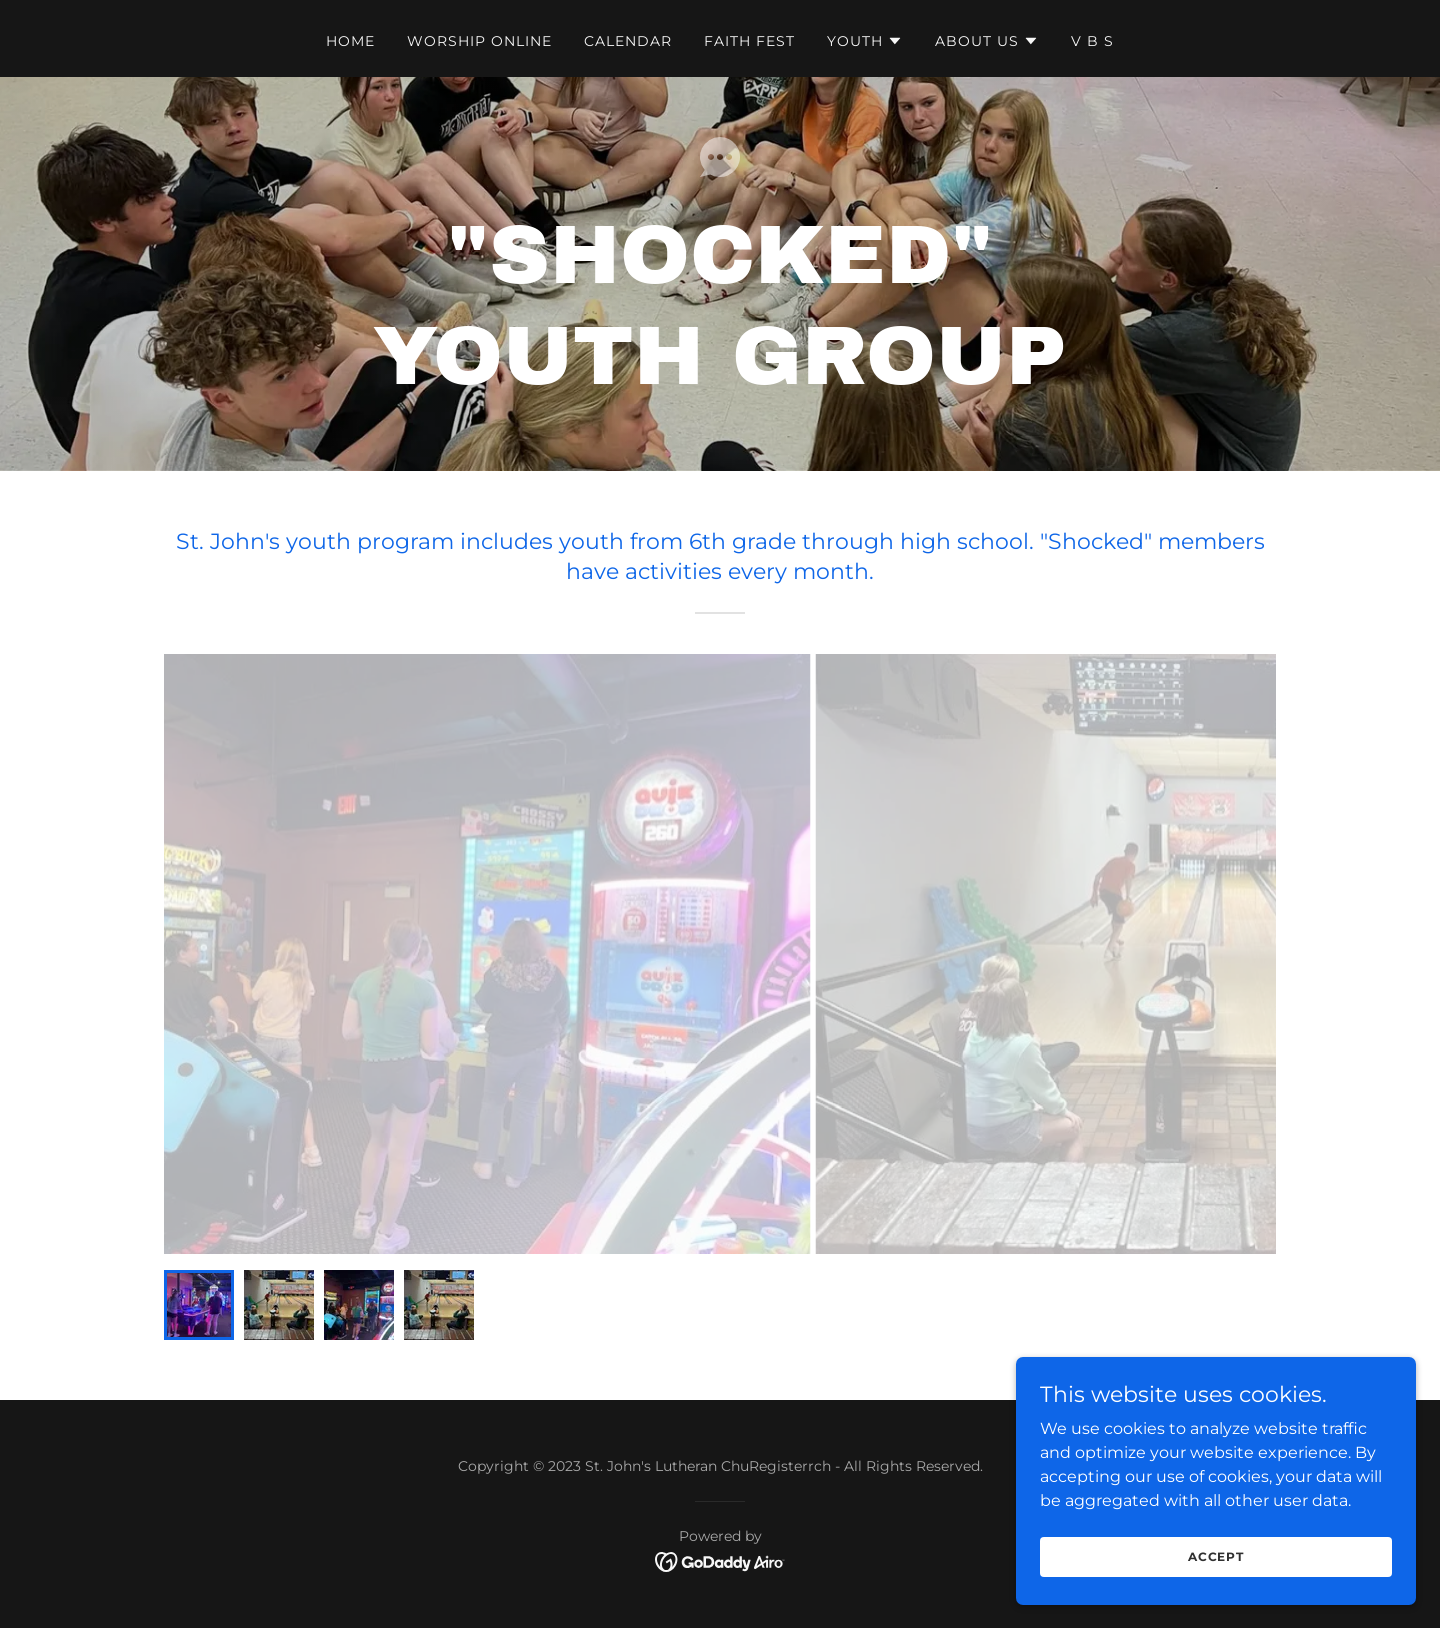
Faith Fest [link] (749, 41)
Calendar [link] (628, 41)
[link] (720, 1560)
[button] (865, 41)
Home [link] (350, 41)
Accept (1216, 1556)
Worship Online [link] (479, 41)
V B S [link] (1092, 41)
